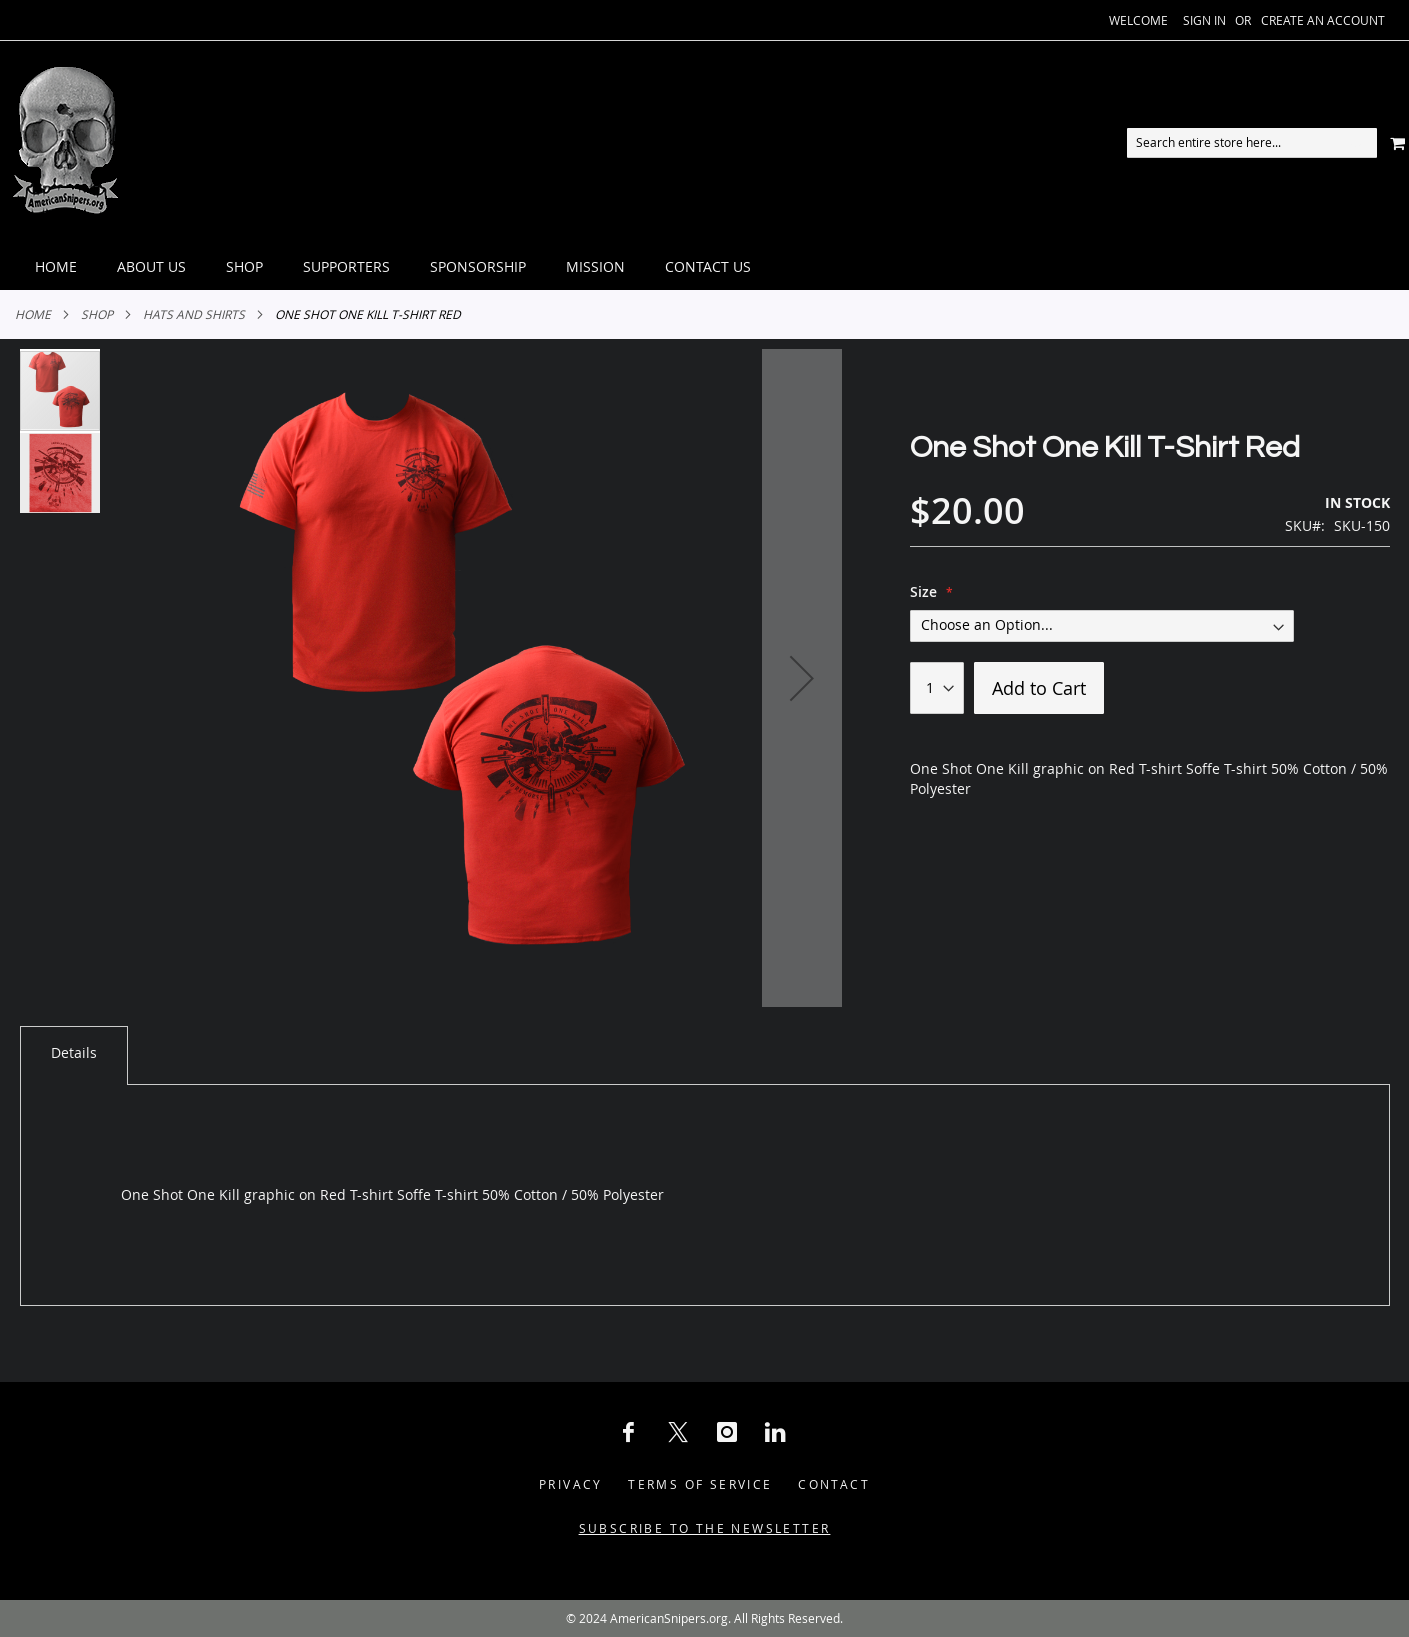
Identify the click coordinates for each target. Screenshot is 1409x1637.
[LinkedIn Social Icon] (776, 1432)
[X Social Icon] (678, 1432)
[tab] (704, 267)
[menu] (704, 267)
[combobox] (1252, 143)
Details (74, 1052)
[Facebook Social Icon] (629, 1432)
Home (33, 314)
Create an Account (1323, 20)
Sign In (1204, 20)
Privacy (571, 1484)
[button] (802, 678)
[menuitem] (56, 267)
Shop (97, 314)
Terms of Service (700, 1484)
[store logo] (65, 142)
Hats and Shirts (194, 314)
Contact (834, 1484)
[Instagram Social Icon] (727, 1432)
